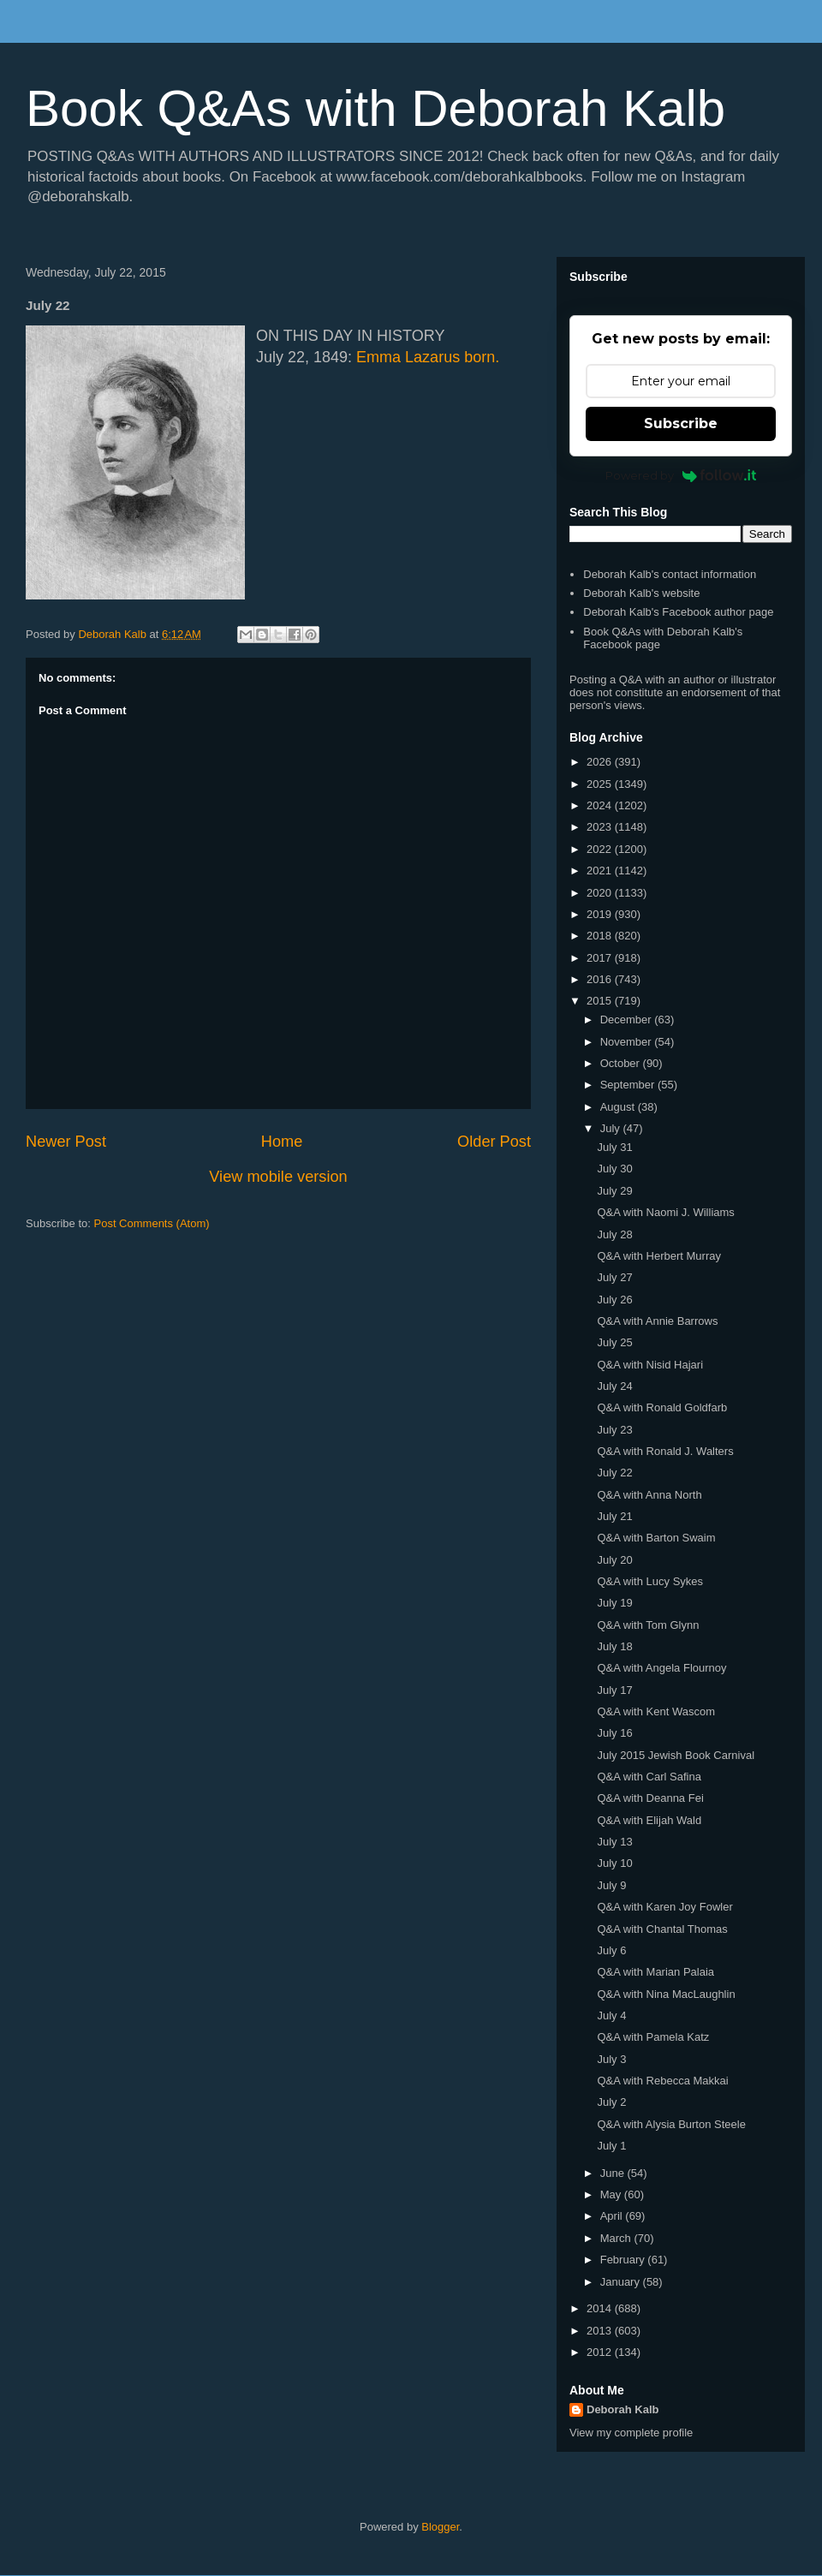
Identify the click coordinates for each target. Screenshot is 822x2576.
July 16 (614, 1732)
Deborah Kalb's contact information (669, 574)
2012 (601, 2352)
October (621, 1063)
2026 (601, 761)
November (627, 1041)
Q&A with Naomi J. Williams (665, 1212)
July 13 (614, 1841)
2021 (601, 870)
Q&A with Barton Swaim (656, 1537)
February (624, 2259)
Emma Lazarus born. (427, 357)
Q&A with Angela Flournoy (661, 1667)
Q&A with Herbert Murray (659, 1255)
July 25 (614, 1342)
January (621, 2281)
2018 (601, 935)
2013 (601, 2330)
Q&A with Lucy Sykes (650, 1581)
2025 (601, 784)
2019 (601, 914)
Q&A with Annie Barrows (657, 1321)
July (611, 1128)
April (613, 2215)
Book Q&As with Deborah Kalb (375, 108)
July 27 (614, 1277)
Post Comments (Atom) (152, 1223)
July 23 (614, 1429)
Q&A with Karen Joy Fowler (664, 1906)
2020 (601, 892)
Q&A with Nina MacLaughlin (666, 1994)
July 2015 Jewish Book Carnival (675, 1755)
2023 (601, 826)
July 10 (614, 1863)
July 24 (614, 1386)
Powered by (681, 475)
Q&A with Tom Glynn (648, 1625)
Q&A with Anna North (649, 1494)
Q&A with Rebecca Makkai (662, 2080)
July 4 (611, 2015)
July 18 (614, 1646)
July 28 (614, 1234)
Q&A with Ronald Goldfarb (662, 1407)
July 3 (611, 2059)
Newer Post (66, 1141)
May (612, 2194)
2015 (601, 1000)
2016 (601, 979)
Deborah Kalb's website (641, 593)
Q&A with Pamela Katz (653, 2036)
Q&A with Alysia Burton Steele (671, 2124)
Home (282, 1141)
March (617, 2238)
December (627, 1019)
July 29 (614, 1190)
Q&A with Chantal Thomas (662, 1929)
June (614, 2173)
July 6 (611, 1950)
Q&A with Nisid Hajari (650, 1364)
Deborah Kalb (623, 2409)
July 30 (614, 1168)
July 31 (614, 1147)
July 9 (611, 1885)
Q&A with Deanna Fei (650, 1798)
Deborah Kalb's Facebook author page (678, 611)
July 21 (614, 1516)
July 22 (614, 1472)
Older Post (494, 1141)
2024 (601, 805)
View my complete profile (631, 2432)
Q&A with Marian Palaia (655, 1971)
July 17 (614, 1690)
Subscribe (681, 423)
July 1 (611, 2145)
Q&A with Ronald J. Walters (665, 1451)
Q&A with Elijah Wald (649, 1820)
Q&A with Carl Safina (648, 1776)
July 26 (614, 1299)
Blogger (440, 2526)
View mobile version (278, 1176)
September (629, 1084)
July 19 (614, 1602)
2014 (601, 2308)
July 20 (614, 1559)
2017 (601, 957)
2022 (601, 849)
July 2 (611, 2102)
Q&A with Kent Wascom (656, 1711)
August (619, 1106)
